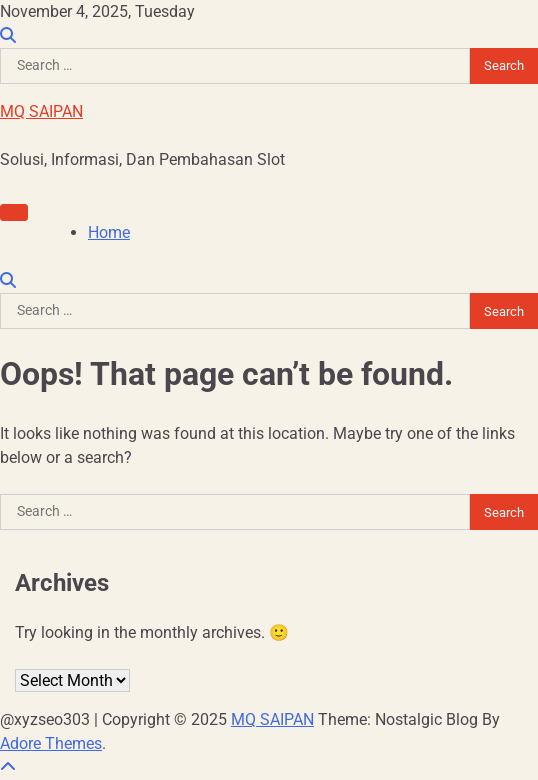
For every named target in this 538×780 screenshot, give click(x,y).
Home (109, 232)
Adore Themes (51, 743)
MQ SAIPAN (41, 111)
